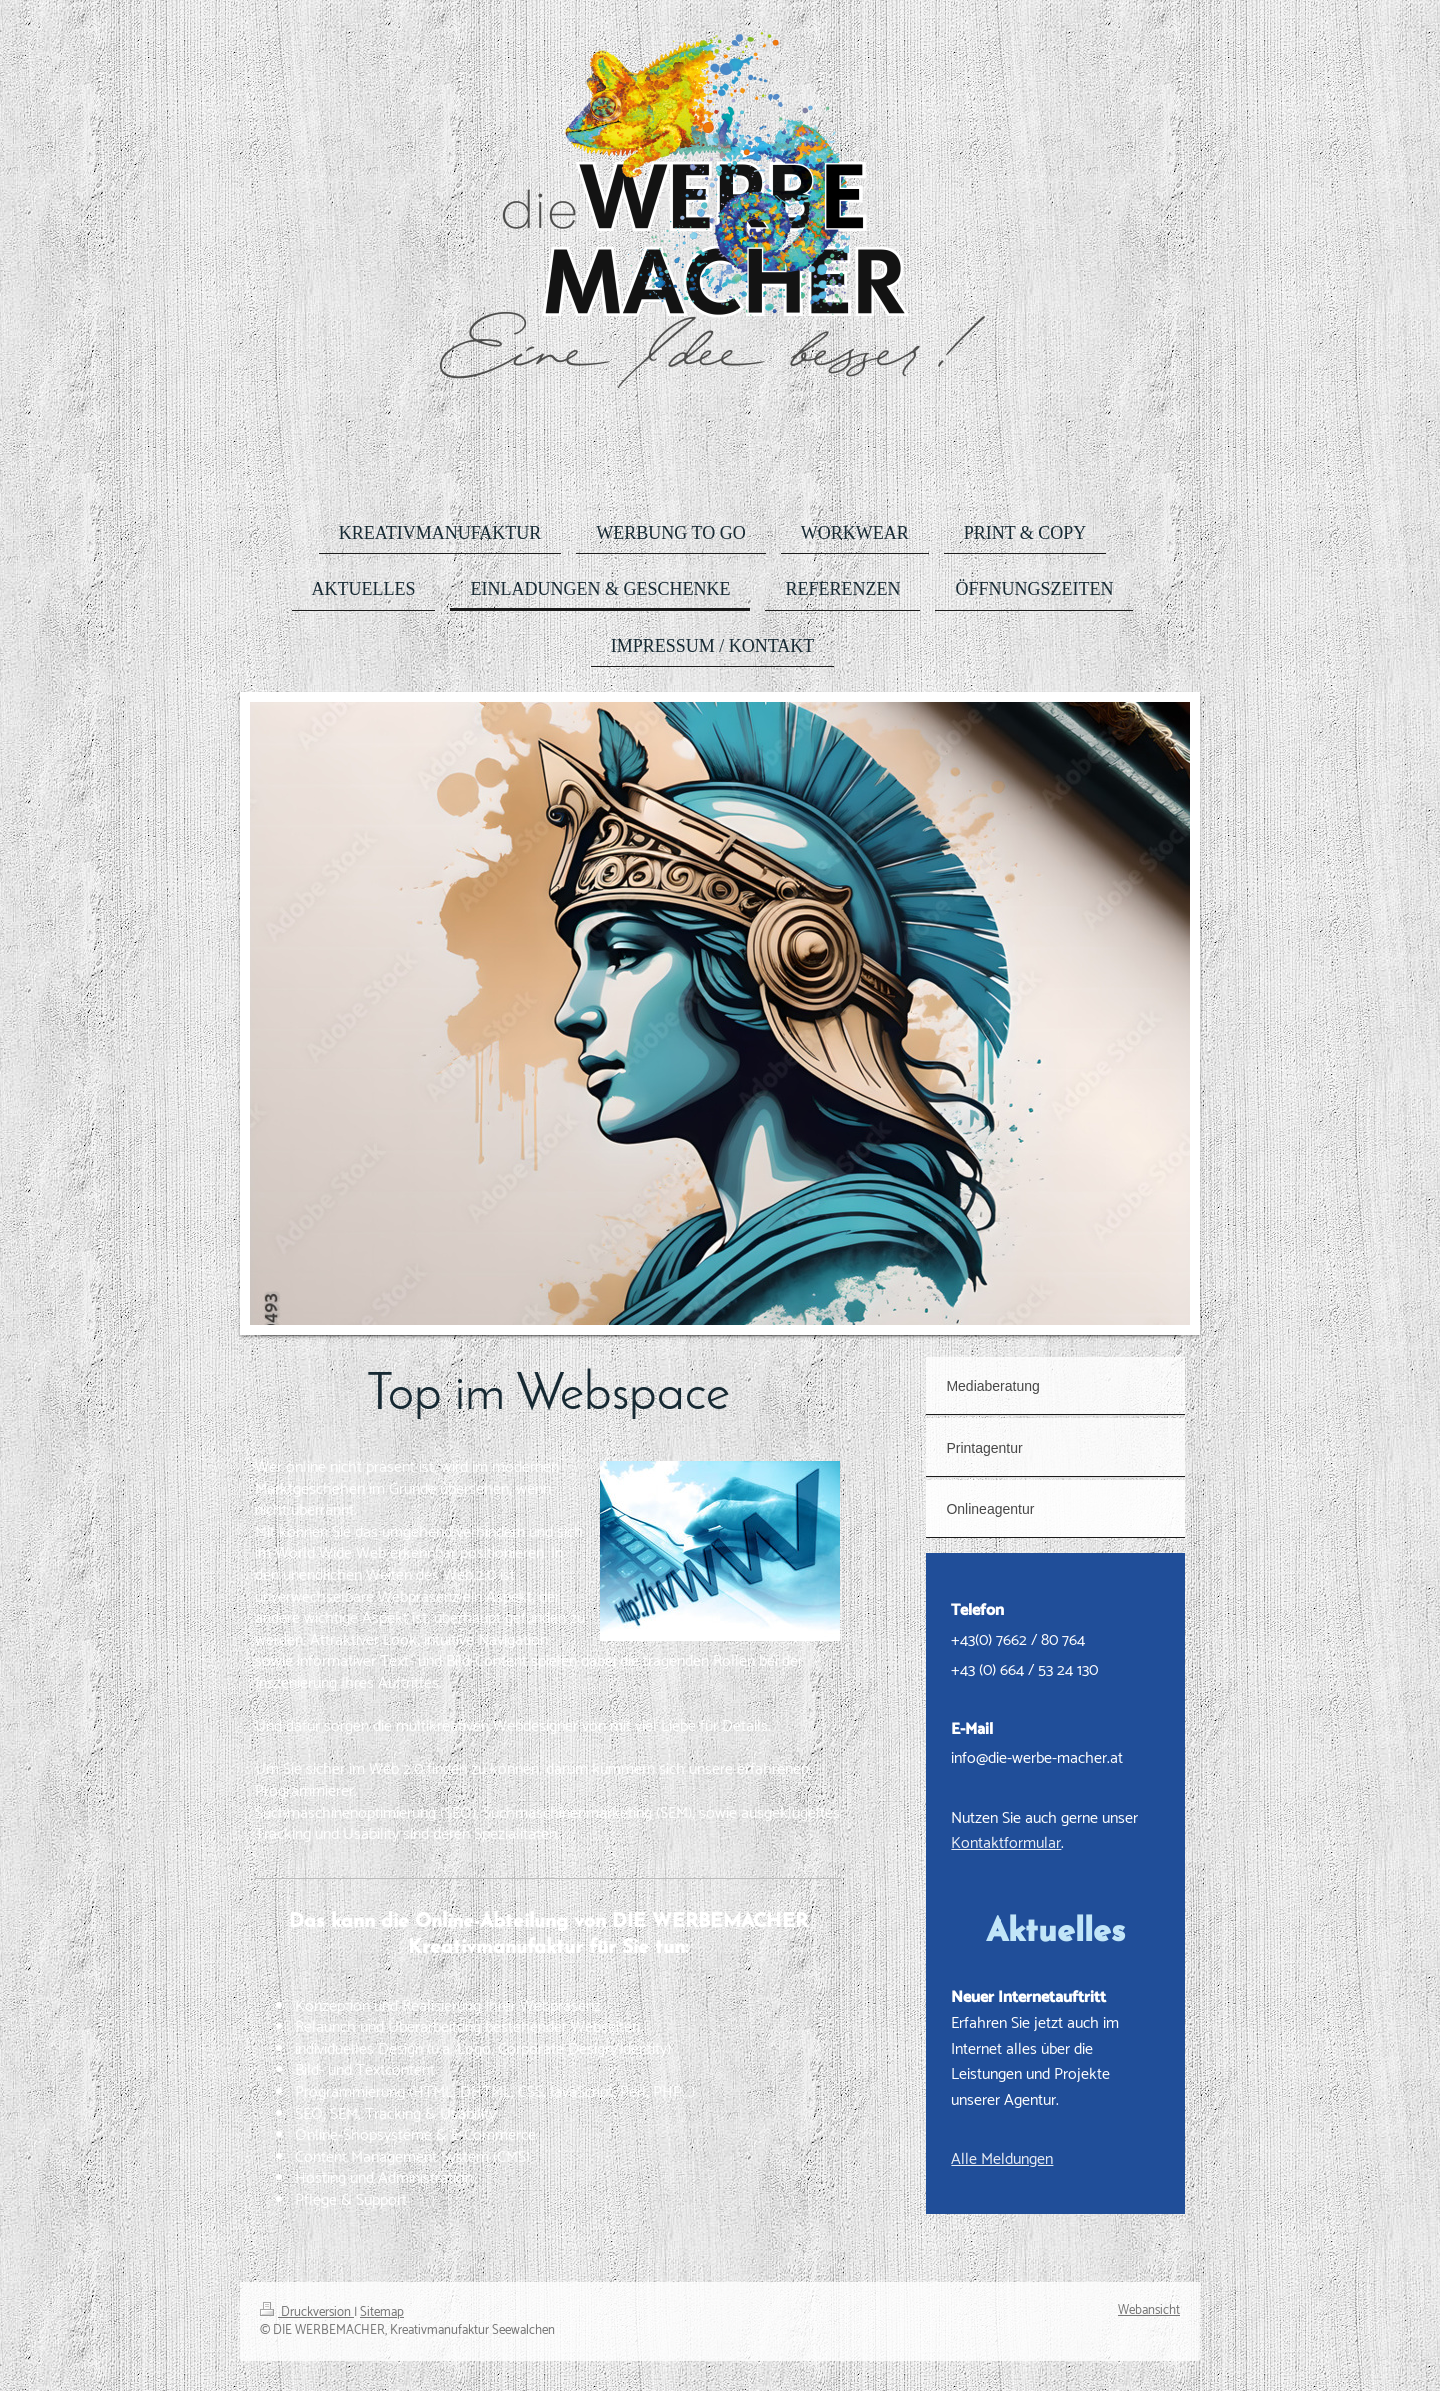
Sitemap (382, 2312)
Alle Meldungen (1002, 2159)
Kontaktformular (1006, 1843)
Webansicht (1149, 2310)
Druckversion (307, 2312)
